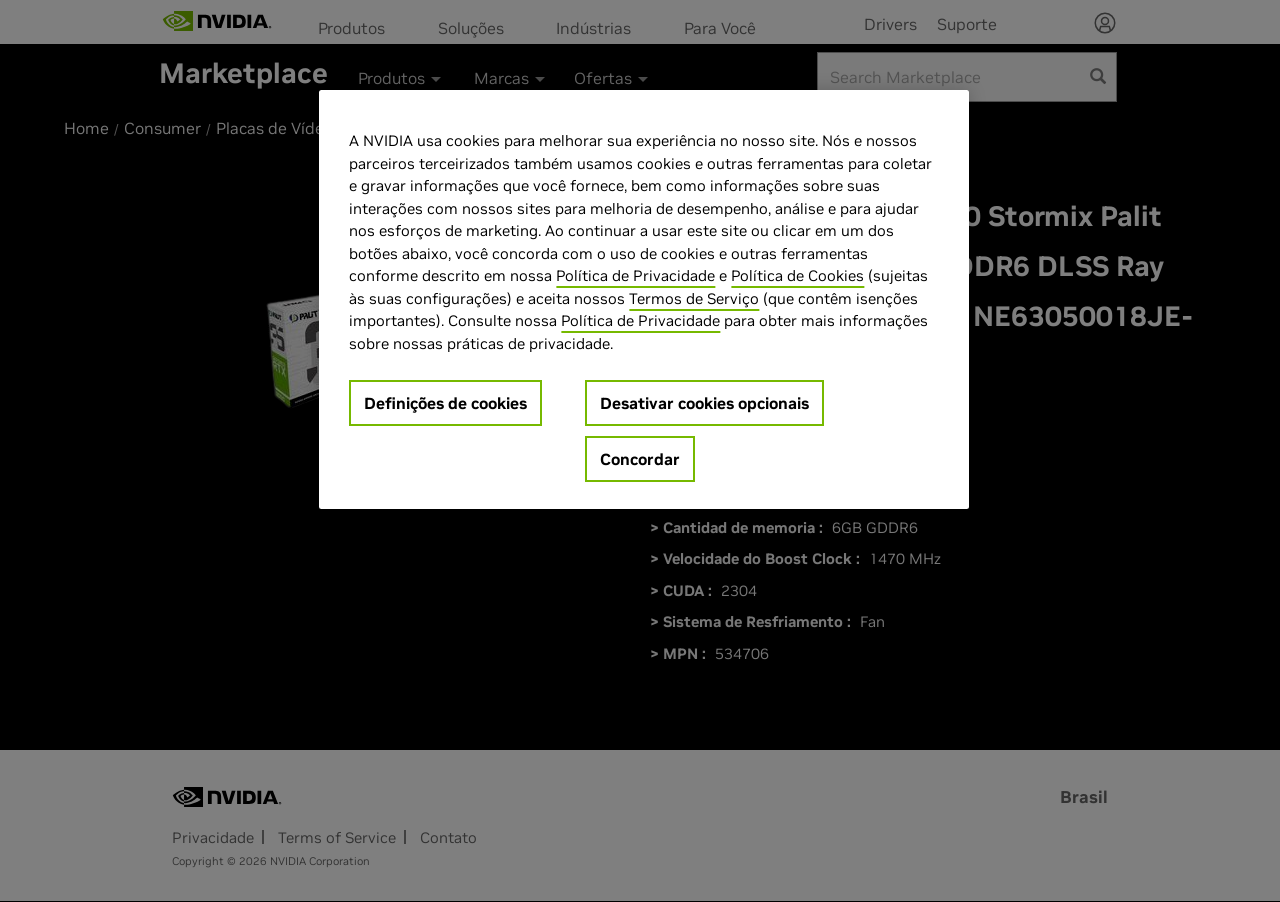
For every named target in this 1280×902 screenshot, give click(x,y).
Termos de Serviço (694, 298)
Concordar (640, 459)
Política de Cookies (797, 275)
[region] (644, 299)
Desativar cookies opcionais (704, 403)
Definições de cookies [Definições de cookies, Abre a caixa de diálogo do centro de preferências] (445, 403)
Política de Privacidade (635, 275)
